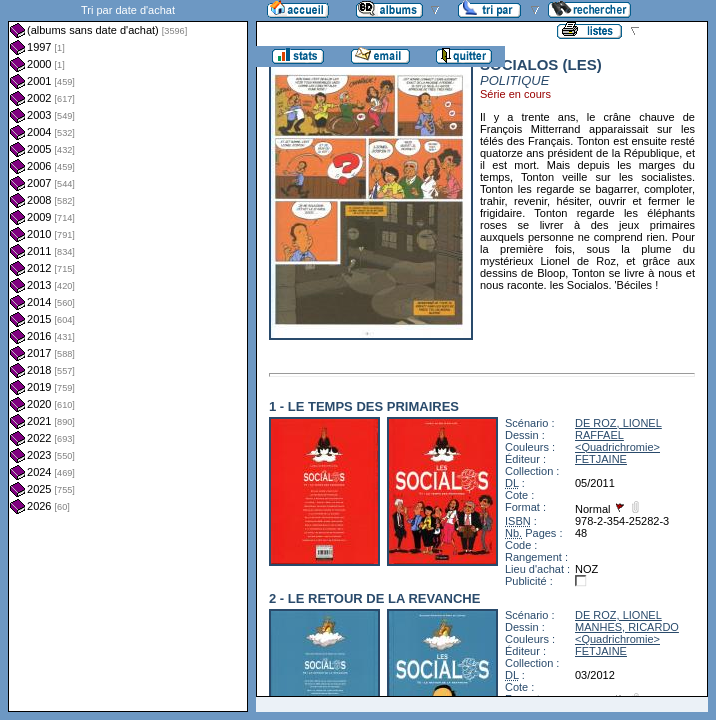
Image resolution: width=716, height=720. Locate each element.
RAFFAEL (599, 435)
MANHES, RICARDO (627, 627)
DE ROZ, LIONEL (618, 423)
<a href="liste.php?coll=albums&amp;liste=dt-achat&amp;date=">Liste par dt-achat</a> (128, 356)
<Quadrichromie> (617, 447)
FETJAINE (601, 459)
